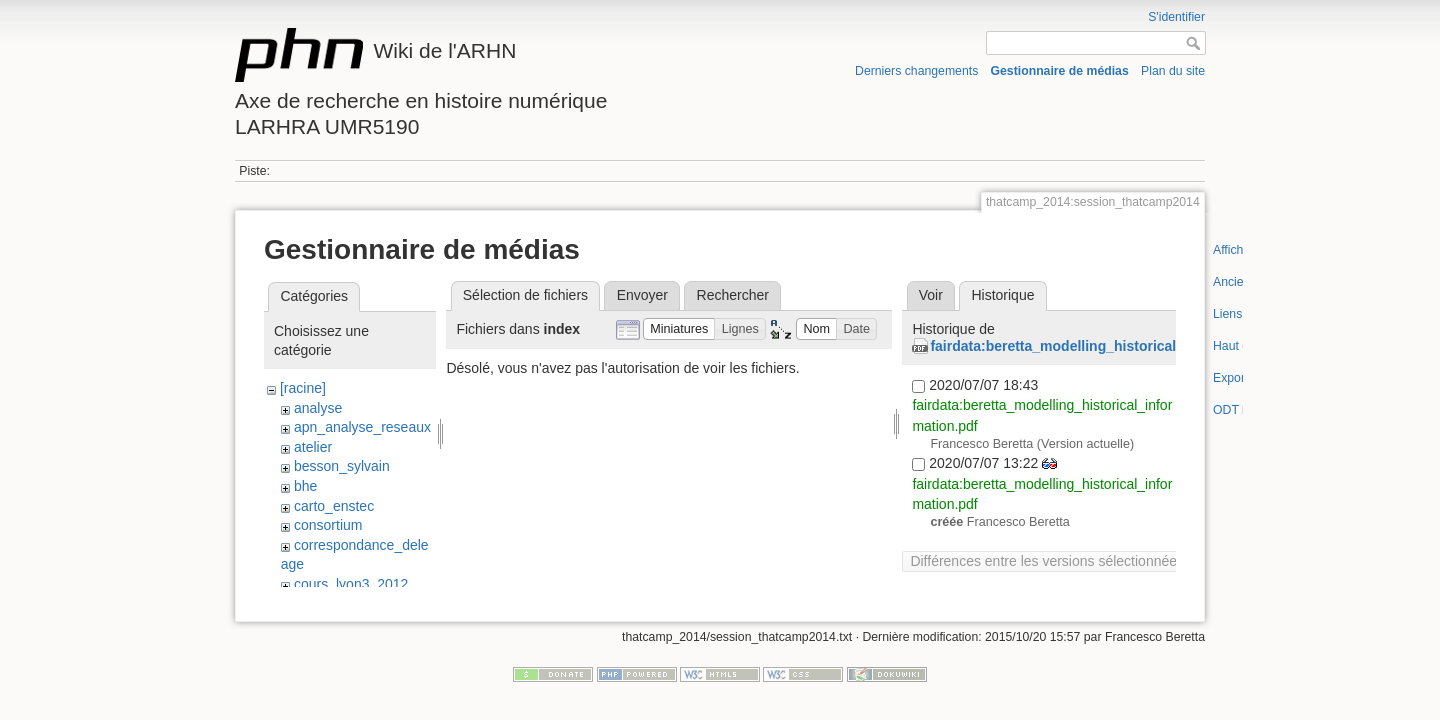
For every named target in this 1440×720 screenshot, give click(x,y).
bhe (305, 486)
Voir (931, 295)
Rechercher (733, 295)
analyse (318, 408)
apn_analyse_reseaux (362, 427)
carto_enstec (334, 506)
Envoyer (642, 295)
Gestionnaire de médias (1060, 71)
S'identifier (1176, 17)
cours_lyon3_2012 (351, 584)
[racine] (303, 388)
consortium (328, 525)
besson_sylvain (342, 466)
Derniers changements (916, 71)
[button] (679, 329)
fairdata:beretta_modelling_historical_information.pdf (1108, 346)
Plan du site (1173, 71)
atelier (313, 447)
